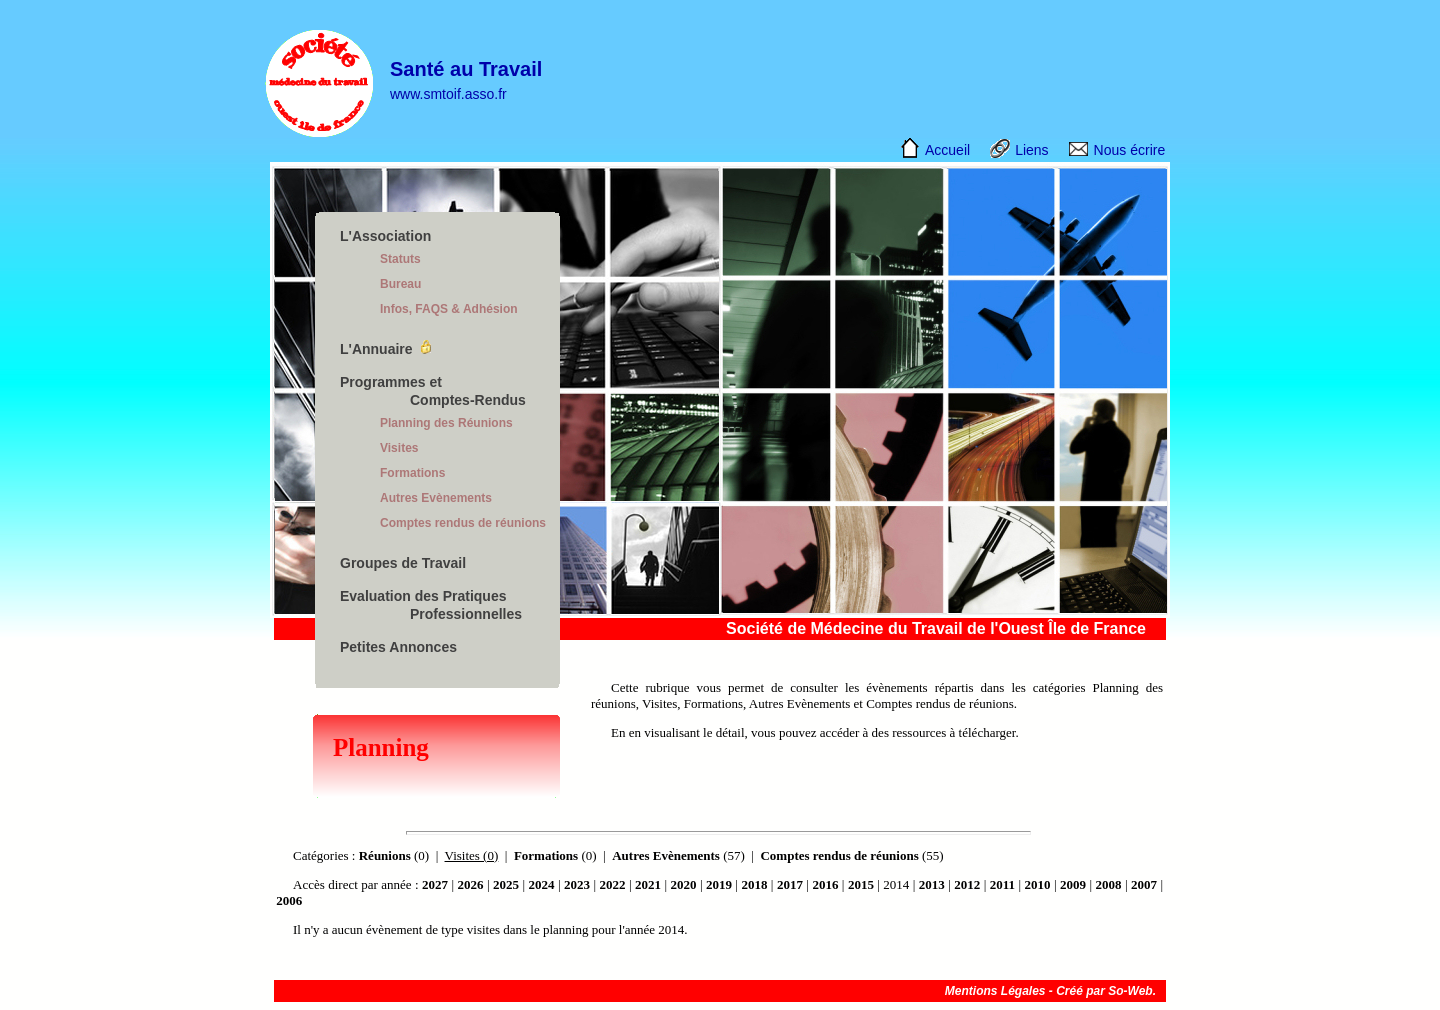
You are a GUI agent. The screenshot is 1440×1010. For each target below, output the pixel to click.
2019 (719, 884)
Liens (1031, 150)
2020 (683, 884)
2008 (1109, 884)
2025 (506, 884)
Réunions (385, 855)
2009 (1073, 884)
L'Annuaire (376, 349)
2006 (289, 900)
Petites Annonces (398, 647)
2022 (612, 884)
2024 (542, 884)
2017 (790, 884)
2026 (471, 884)
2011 (1002, 884)
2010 (1038, 884)
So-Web (1130, 991)
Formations (412, 473)
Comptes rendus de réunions (463, 523)
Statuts (400, 259)
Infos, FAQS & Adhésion (449, 309)
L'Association (385, 236)
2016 (825, 884)
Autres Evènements (436, 498)
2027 (435, 884)
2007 (1144, 884)
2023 (577, 884)
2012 (967, 884)
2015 (861, 884)
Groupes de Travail (403, 563)
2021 (648, 884)
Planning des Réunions (446, 423)
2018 (754, 884)
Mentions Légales (995, 991)
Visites (399, 448)
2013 (932, 884)
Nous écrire (1130, 150)
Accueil (947, 150)
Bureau (400, 284)
